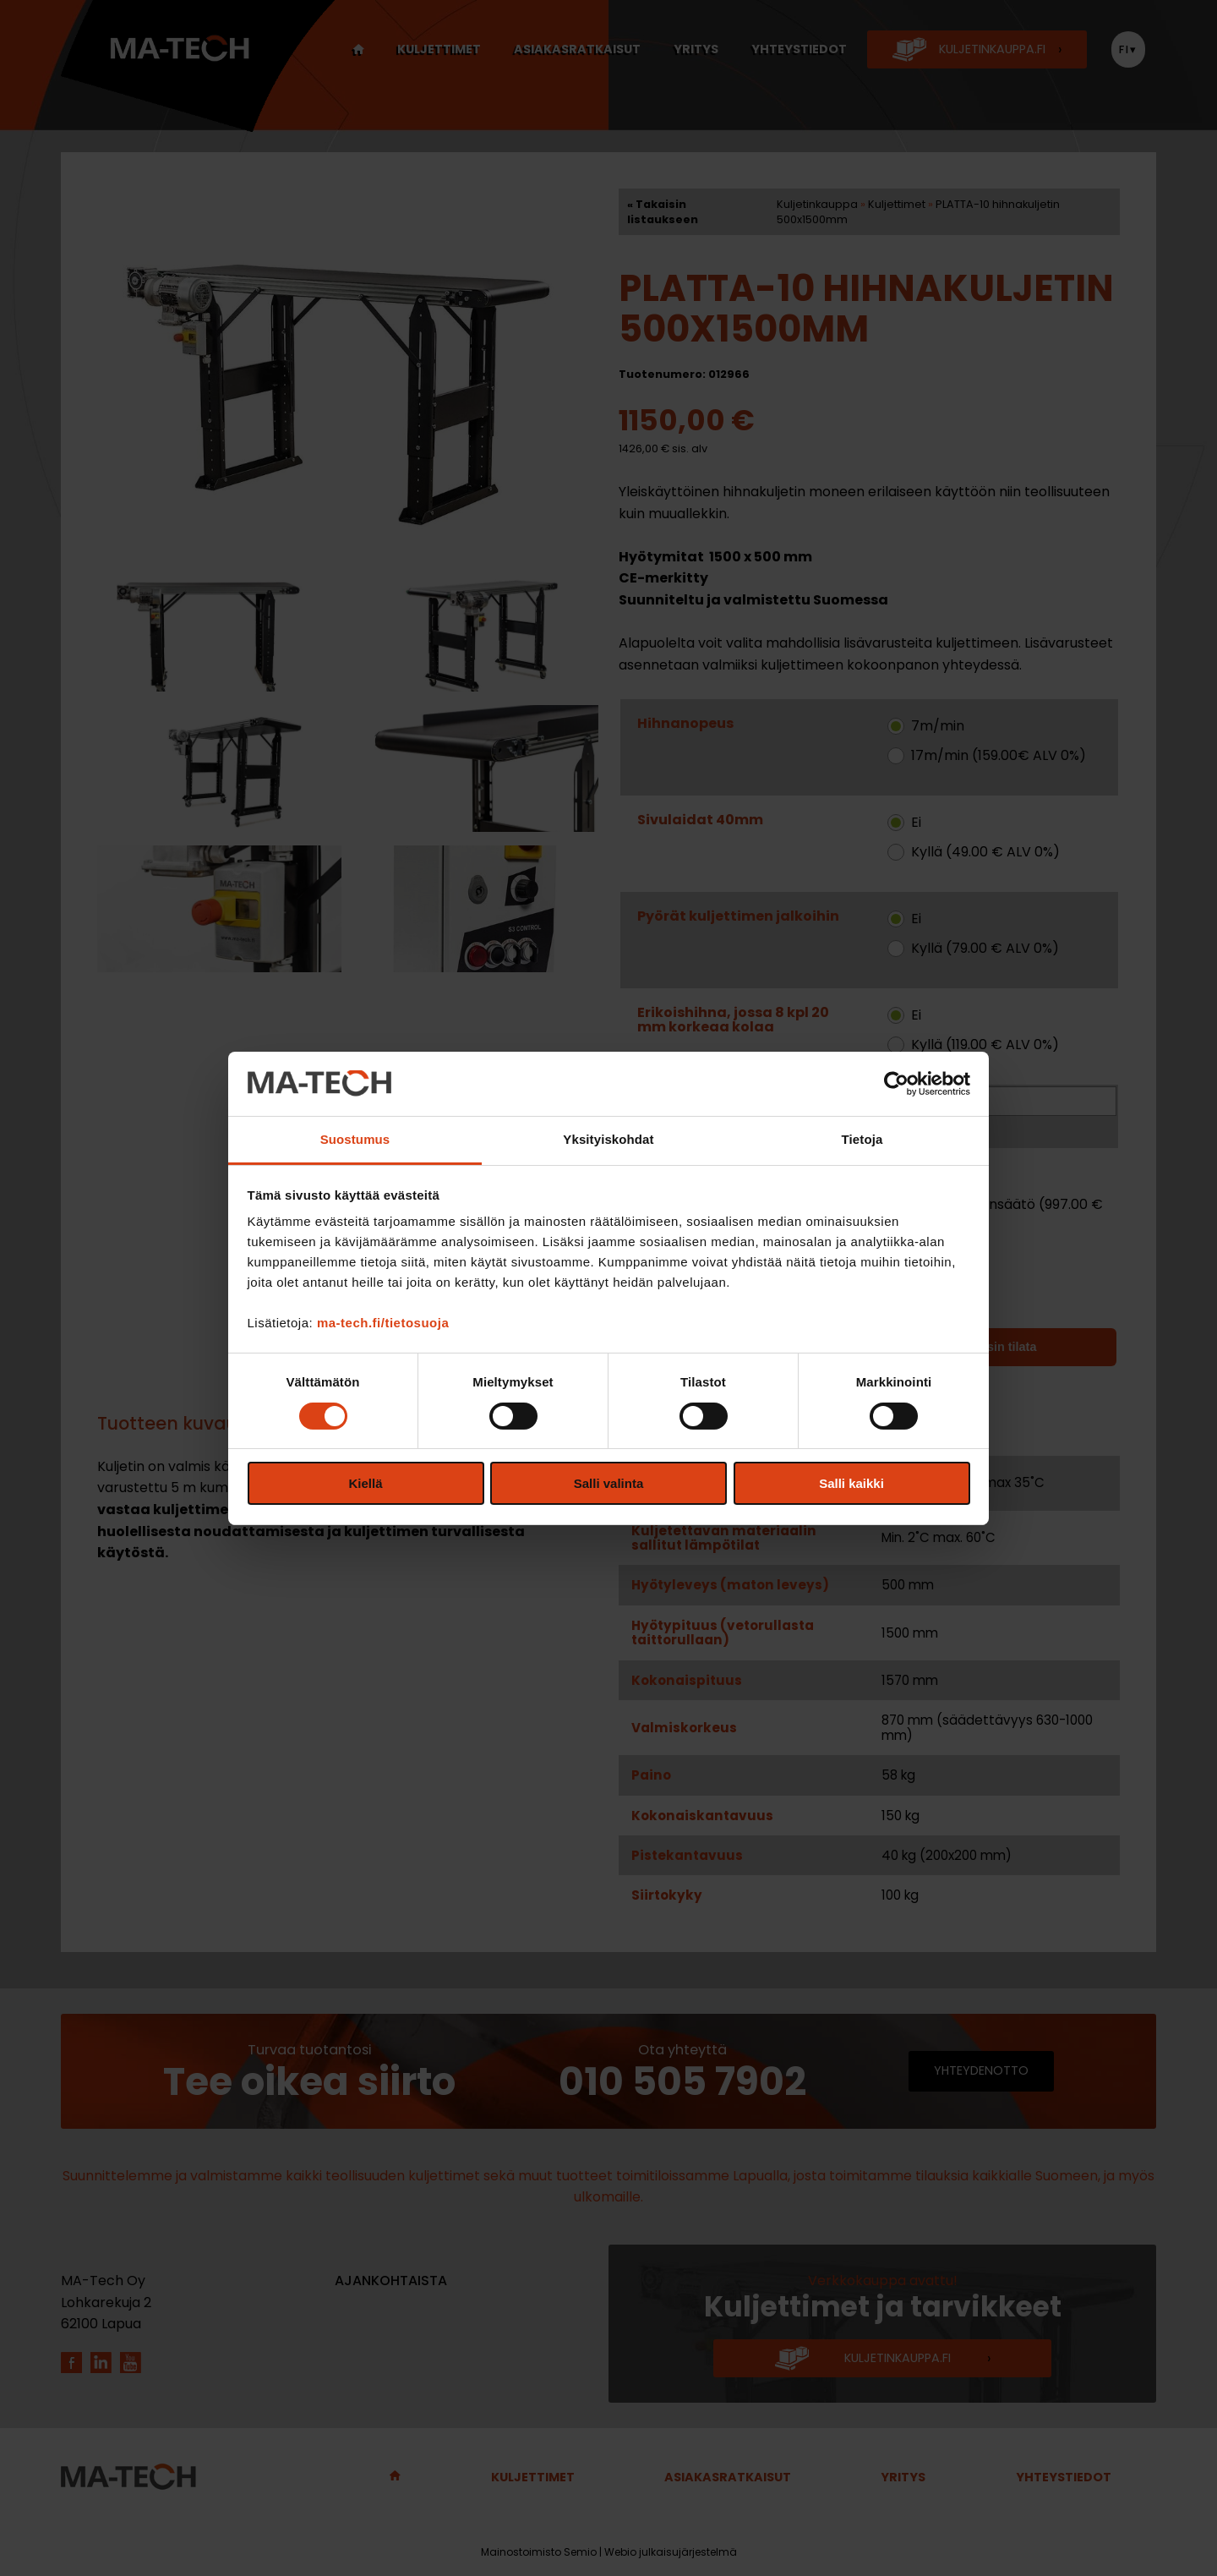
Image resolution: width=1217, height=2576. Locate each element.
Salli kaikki (851, 1483)
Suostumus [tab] (355, 1139)
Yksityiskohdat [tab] (608, 1139)
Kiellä (365, 1483)
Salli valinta (609, 1483)
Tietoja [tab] (862, 1139)
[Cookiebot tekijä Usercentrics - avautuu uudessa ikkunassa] (896, 1084)
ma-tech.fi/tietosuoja (383, 1322)
